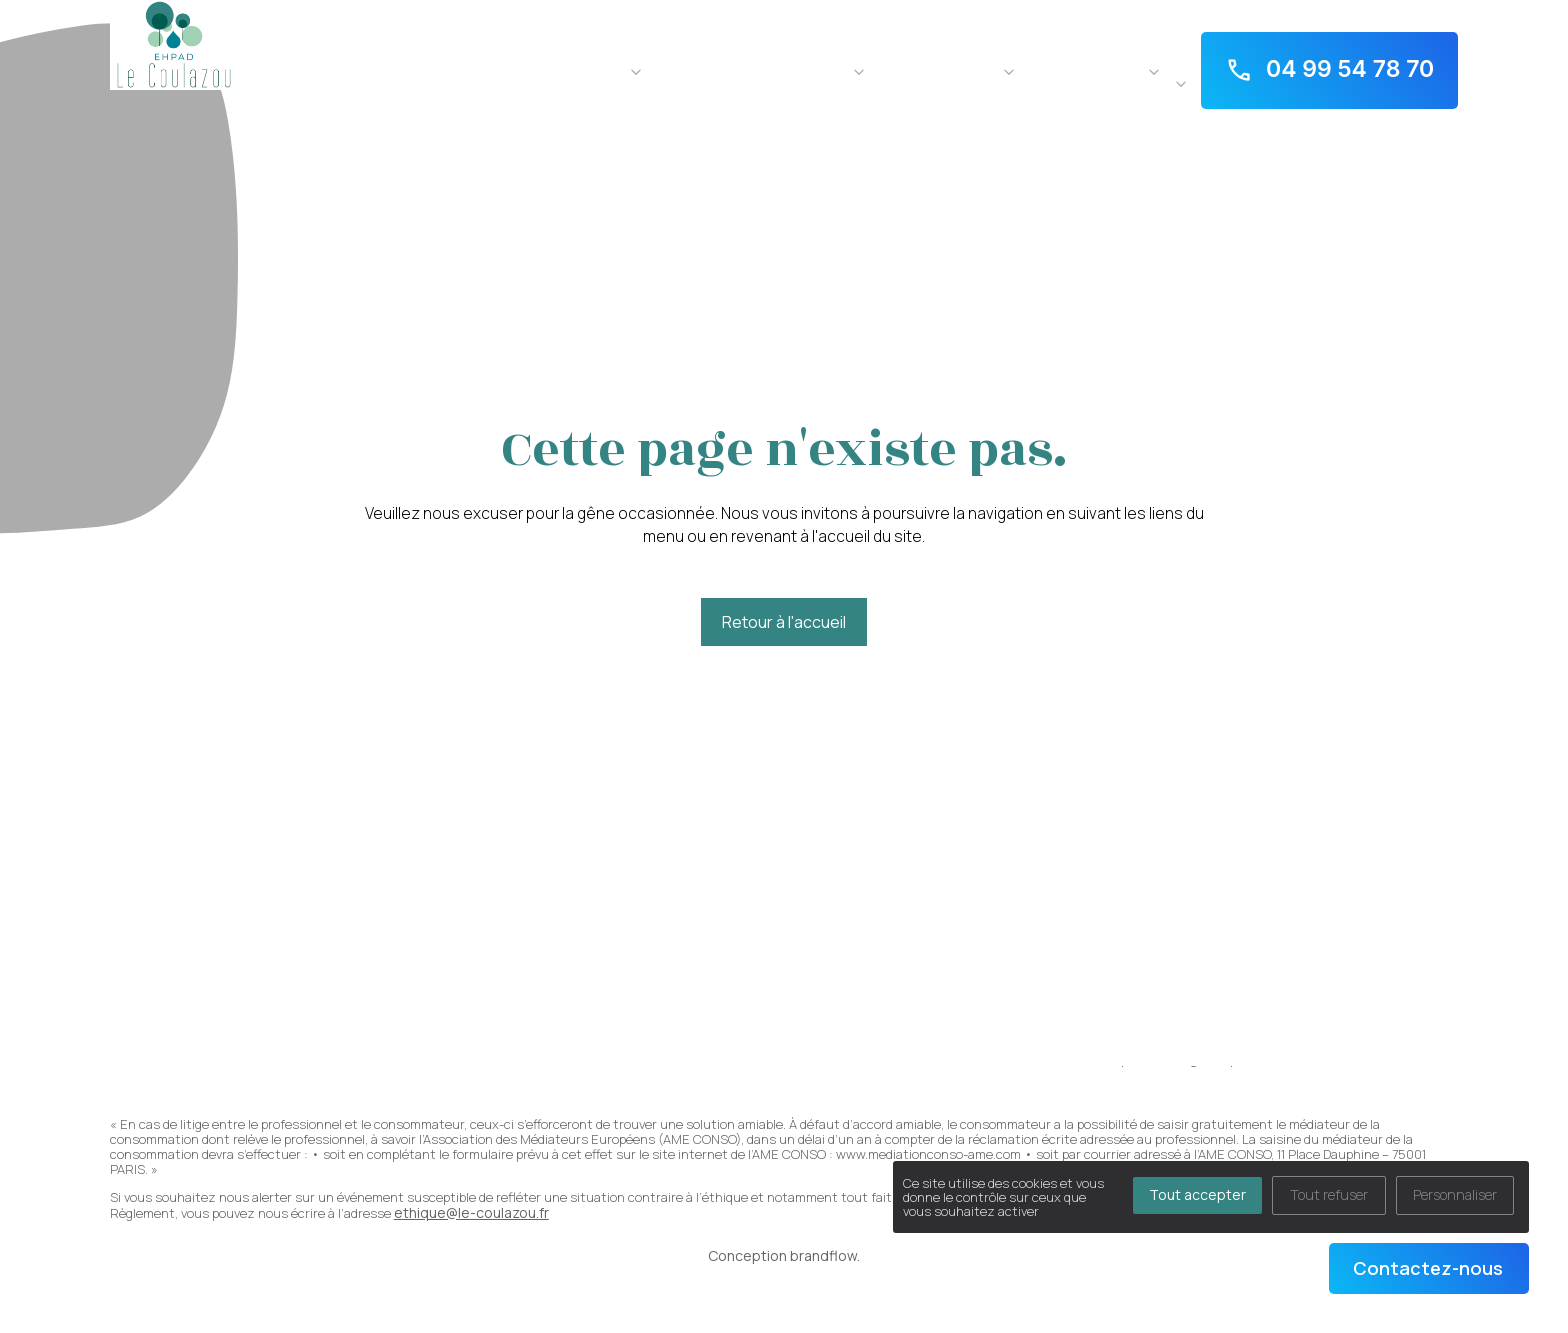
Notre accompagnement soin (750, 69)
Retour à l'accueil (784, 622)
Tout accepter (1197, 1194)
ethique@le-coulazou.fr (471, 1212)
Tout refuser (1329, 1194)
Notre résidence (570, 69)
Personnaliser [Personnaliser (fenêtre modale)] (1455, 1194)
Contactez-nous (1428, 1268)
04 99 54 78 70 (1330, 70)
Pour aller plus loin (1084, 69)
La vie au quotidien (936, 69)
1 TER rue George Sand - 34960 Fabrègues (1324, 11)
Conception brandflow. (784, 1255)
